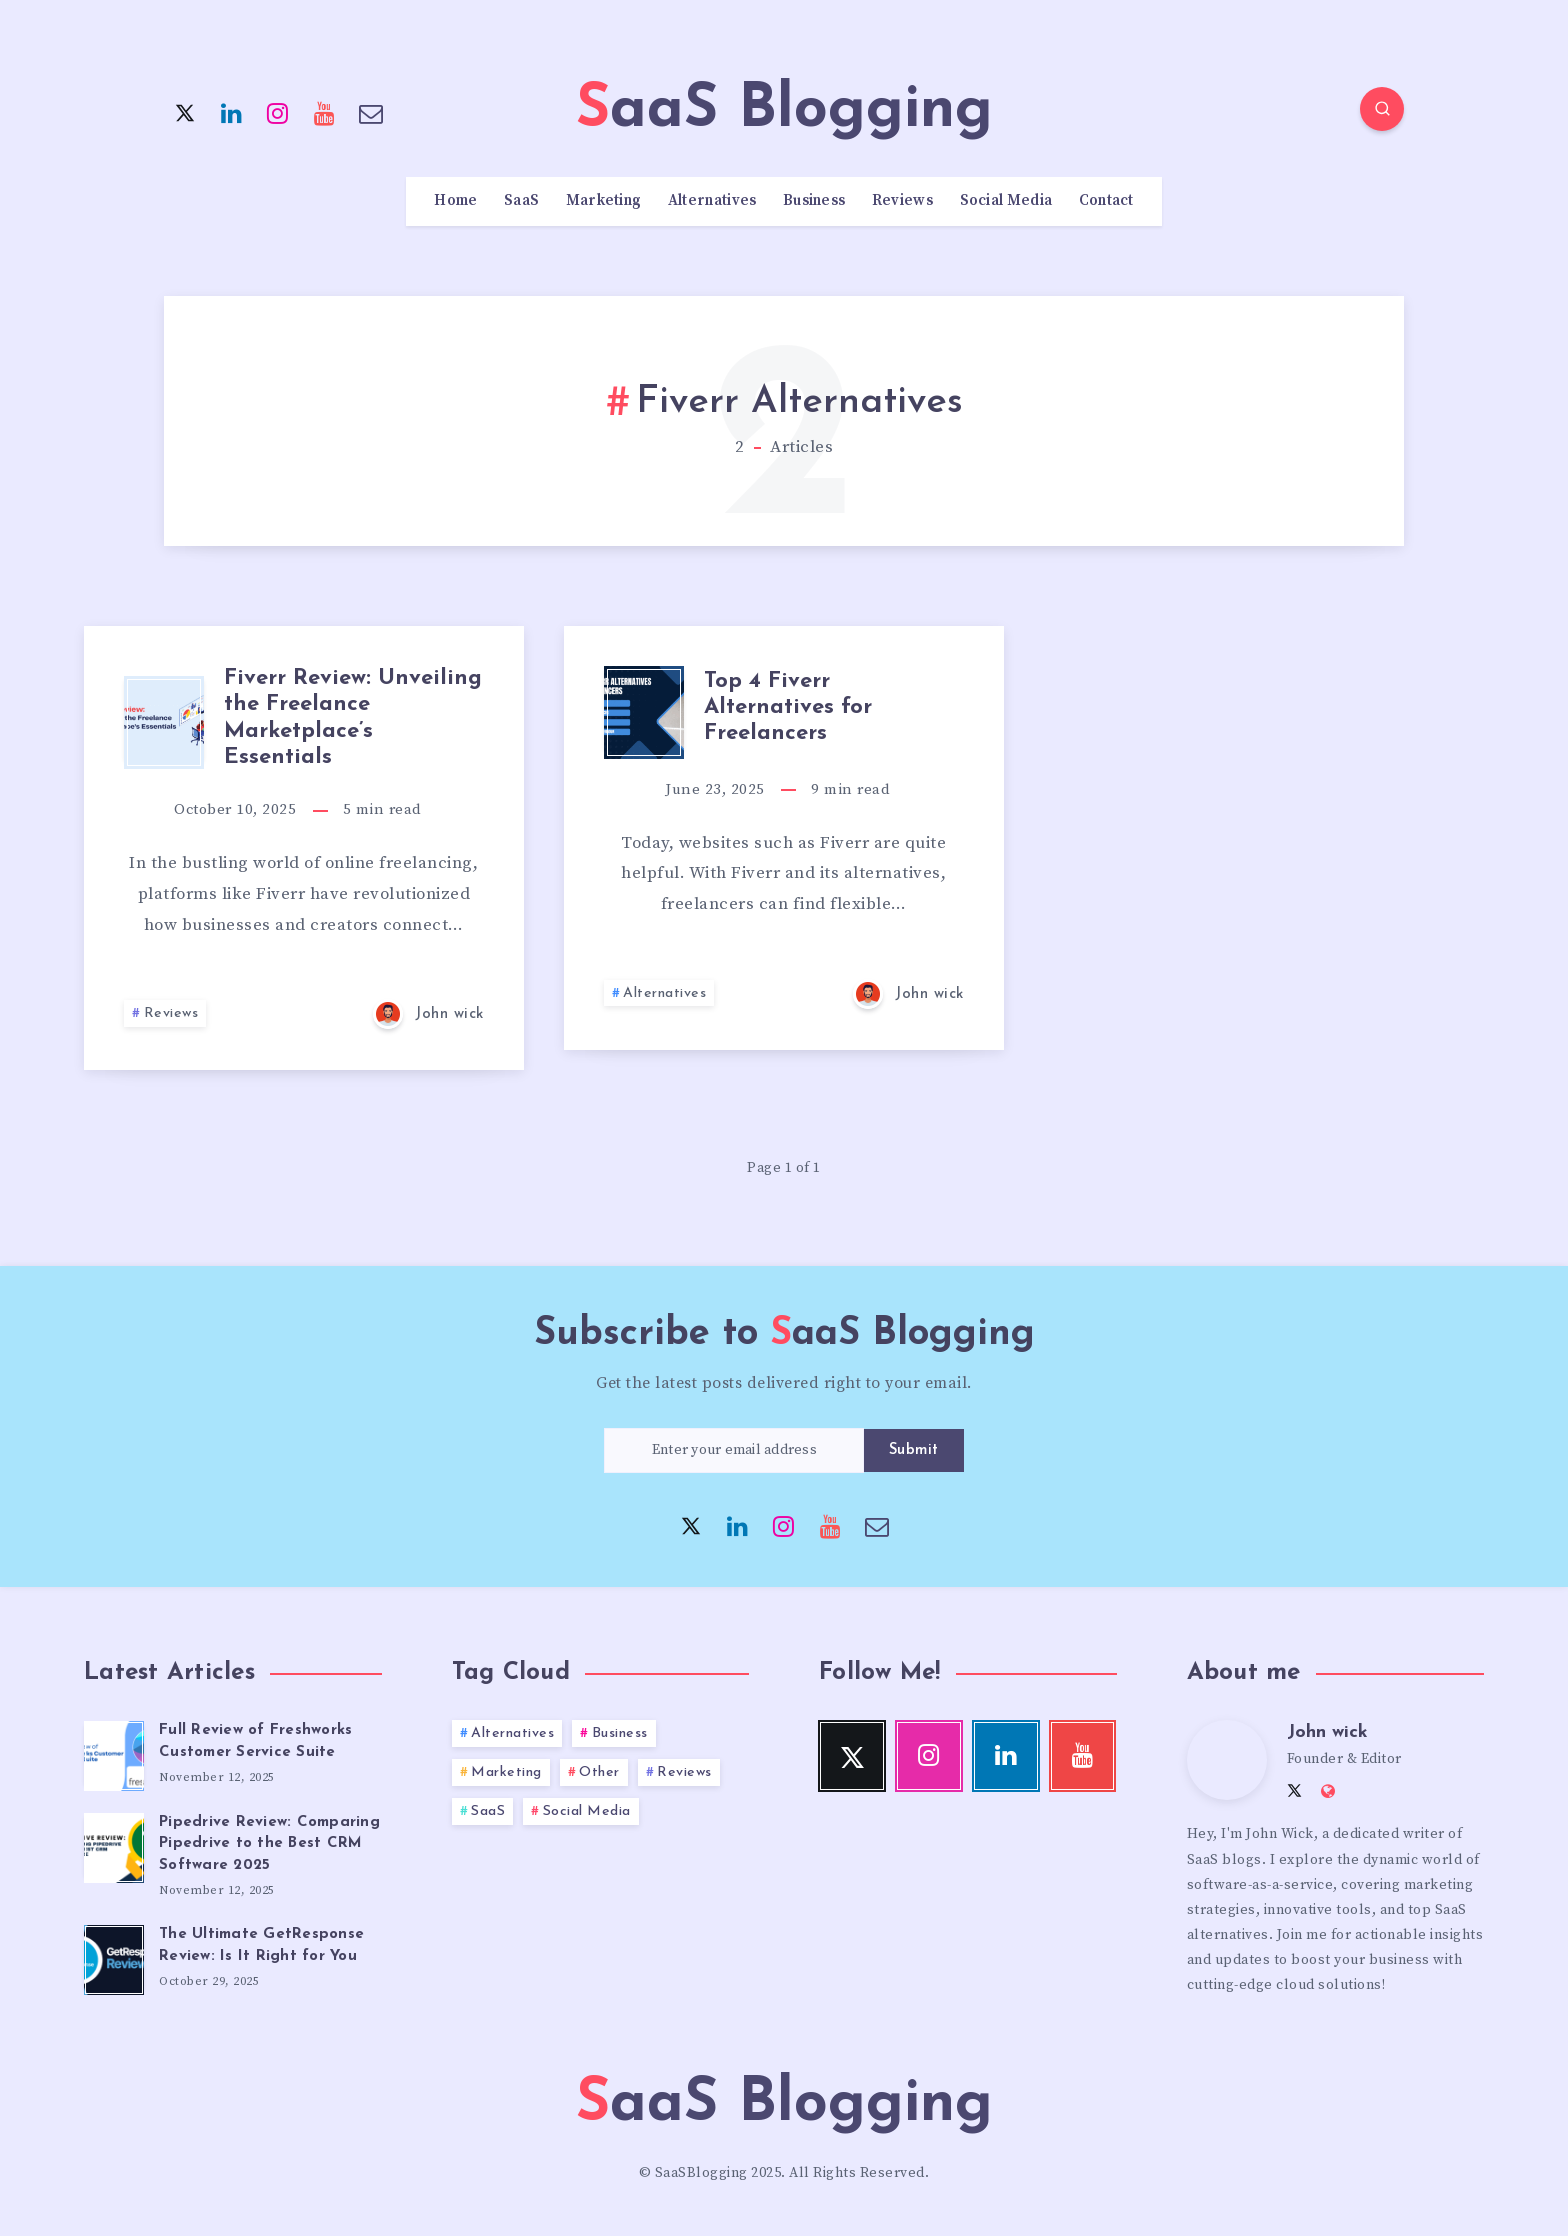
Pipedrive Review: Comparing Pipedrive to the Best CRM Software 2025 (269, 1844)
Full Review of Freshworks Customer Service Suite (255, 1741)
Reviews (902, 201)
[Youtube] (325, 112)
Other (599, 1772)
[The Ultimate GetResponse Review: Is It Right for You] (114, 1957)
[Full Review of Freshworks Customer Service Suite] (114, 1753)
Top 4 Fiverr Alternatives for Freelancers (788, 708)
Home (455, 201)
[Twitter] (185, 112)
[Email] (371, 112)
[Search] (1382, 109)
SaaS (521, 201)
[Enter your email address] (734, 1450)
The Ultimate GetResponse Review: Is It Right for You (261, 1945)
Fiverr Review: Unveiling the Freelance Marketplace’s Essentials (353, 718)
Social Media (1006, 201)
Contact (1106, 201)
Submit (914, 1450)
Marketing (604, 201)
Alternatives (712, 201)
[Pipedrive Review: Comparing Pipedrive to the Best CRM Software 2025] (114, 1845)
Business (814, 201)
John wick (1327, 1732)
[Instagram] (278, 112)
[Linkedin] (232, 112)
